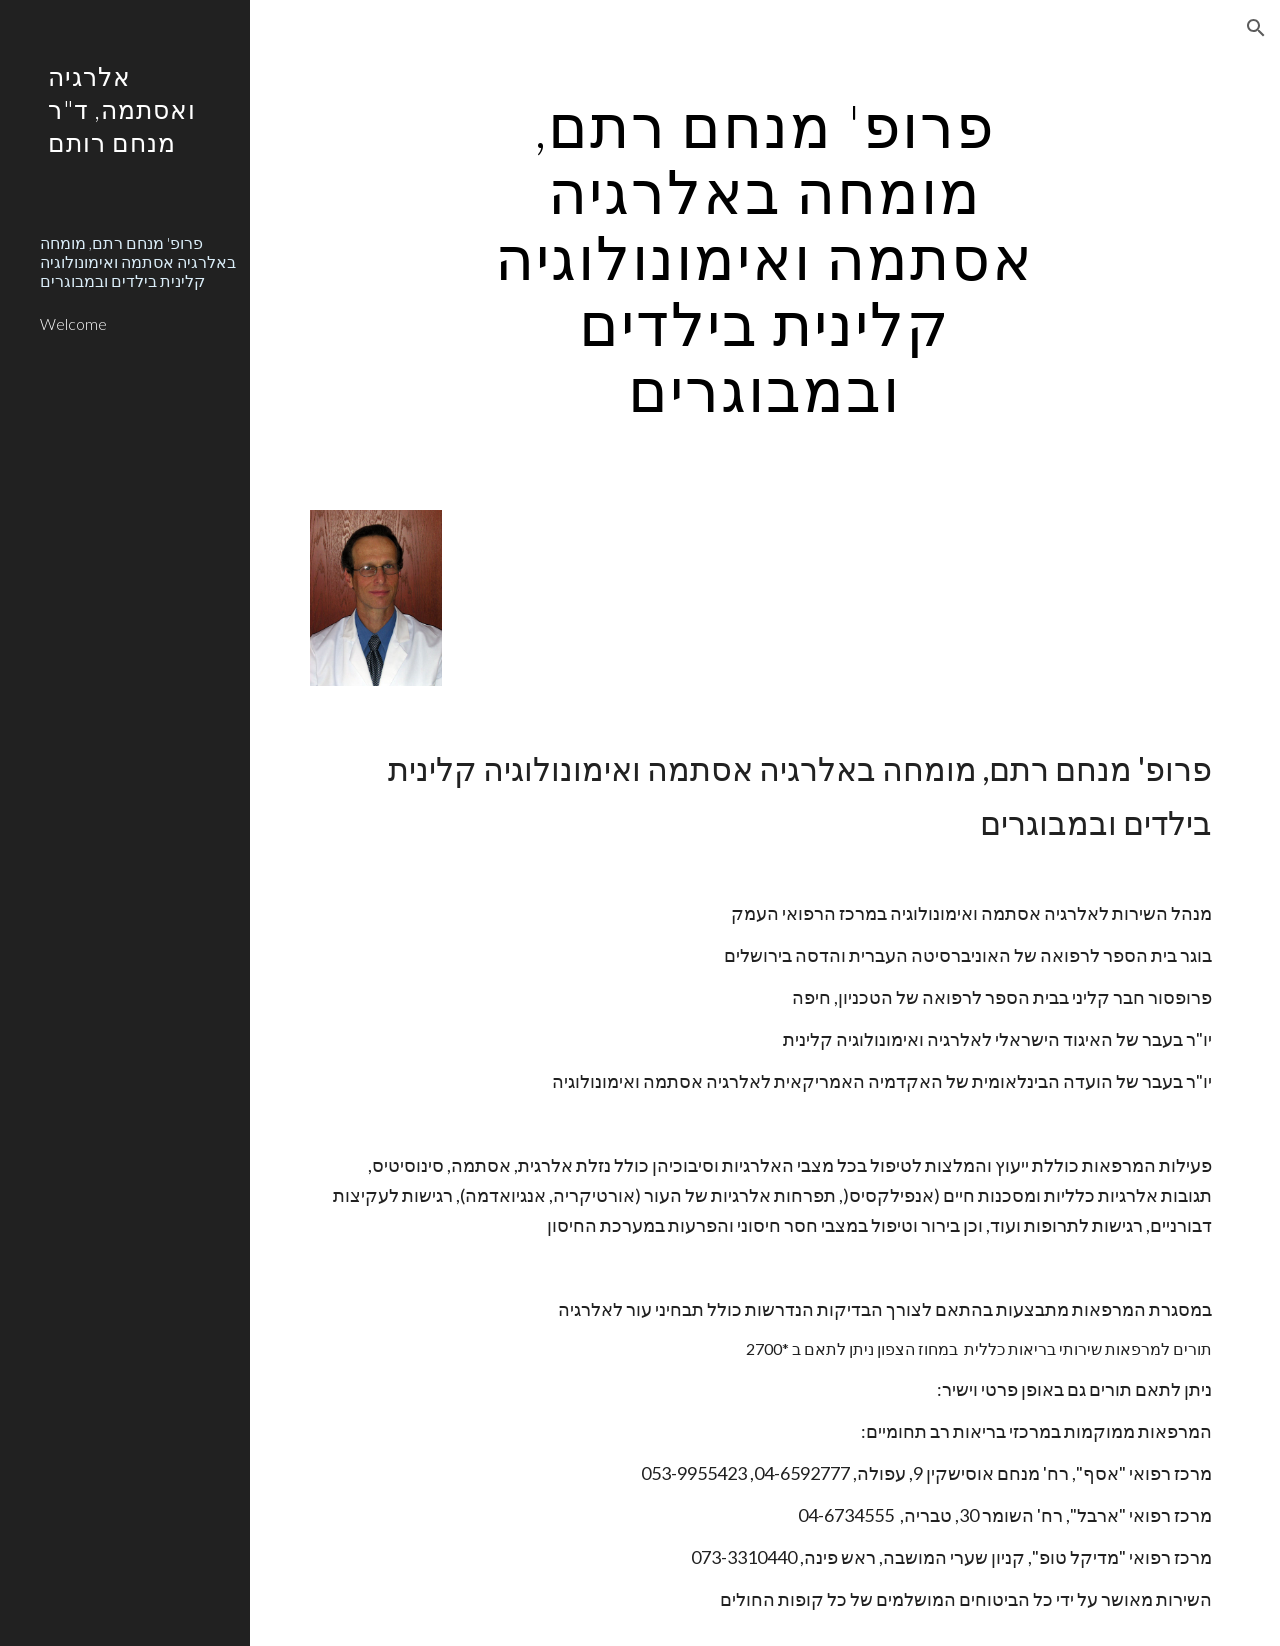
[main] (764, 257)
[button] (1256, 28)
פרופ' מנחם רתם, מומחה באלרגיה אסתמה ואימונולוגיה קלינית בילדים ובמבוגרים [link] (138, 262)
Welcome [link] (73, 323)
